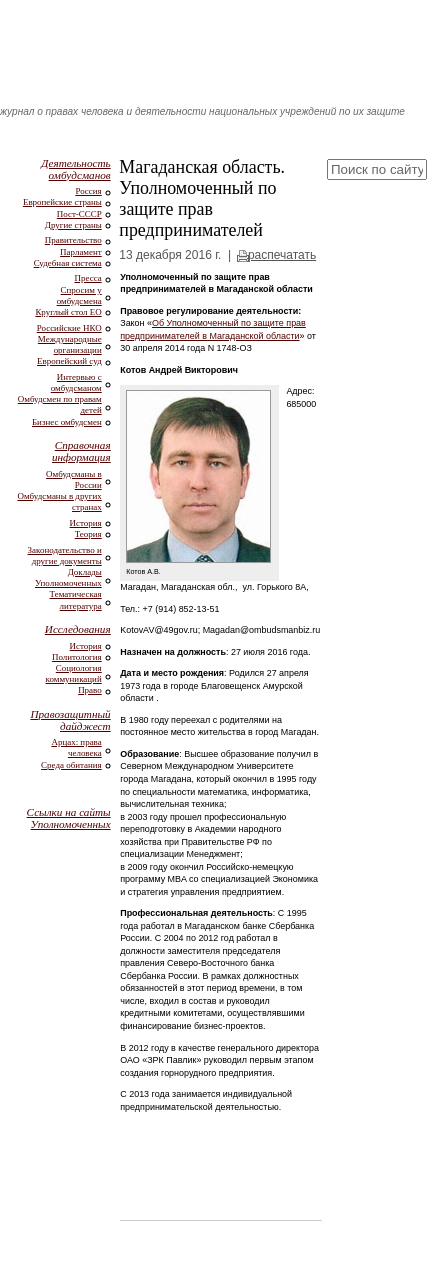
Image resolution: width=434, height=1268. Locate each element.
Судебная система (68, 263)
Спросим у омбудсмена (79, 295)
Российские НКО (69, 328)
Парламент (81, 252)
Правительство (73, 240)
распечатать (282, 255)
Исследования (78, 629)
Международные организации (70, 344)
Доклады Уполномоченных (68, 577)
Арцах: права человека (76, 747)
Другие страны (73, 225)
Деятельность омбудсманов (75, 169)
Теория (88, 534)
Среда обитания (71, 765)
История (86, 523)
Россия (88, 191)
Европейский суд (69, 361)
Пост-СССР (79, 214)
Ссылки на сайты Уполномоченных (69, 818)
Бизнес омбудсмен (67, 422)
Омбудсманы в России (74, 479)
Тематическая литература (76, 599)
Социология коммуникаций (74, 673)
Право (90, 690)
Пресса (88, 278)
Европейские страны (62, 202)
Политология (77, 657)
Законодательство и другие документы (65, 555)
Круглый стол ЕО (68, 312)
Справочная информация (81, 451)
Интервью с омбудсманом (76, 382)
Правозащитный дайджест (70, 720)
